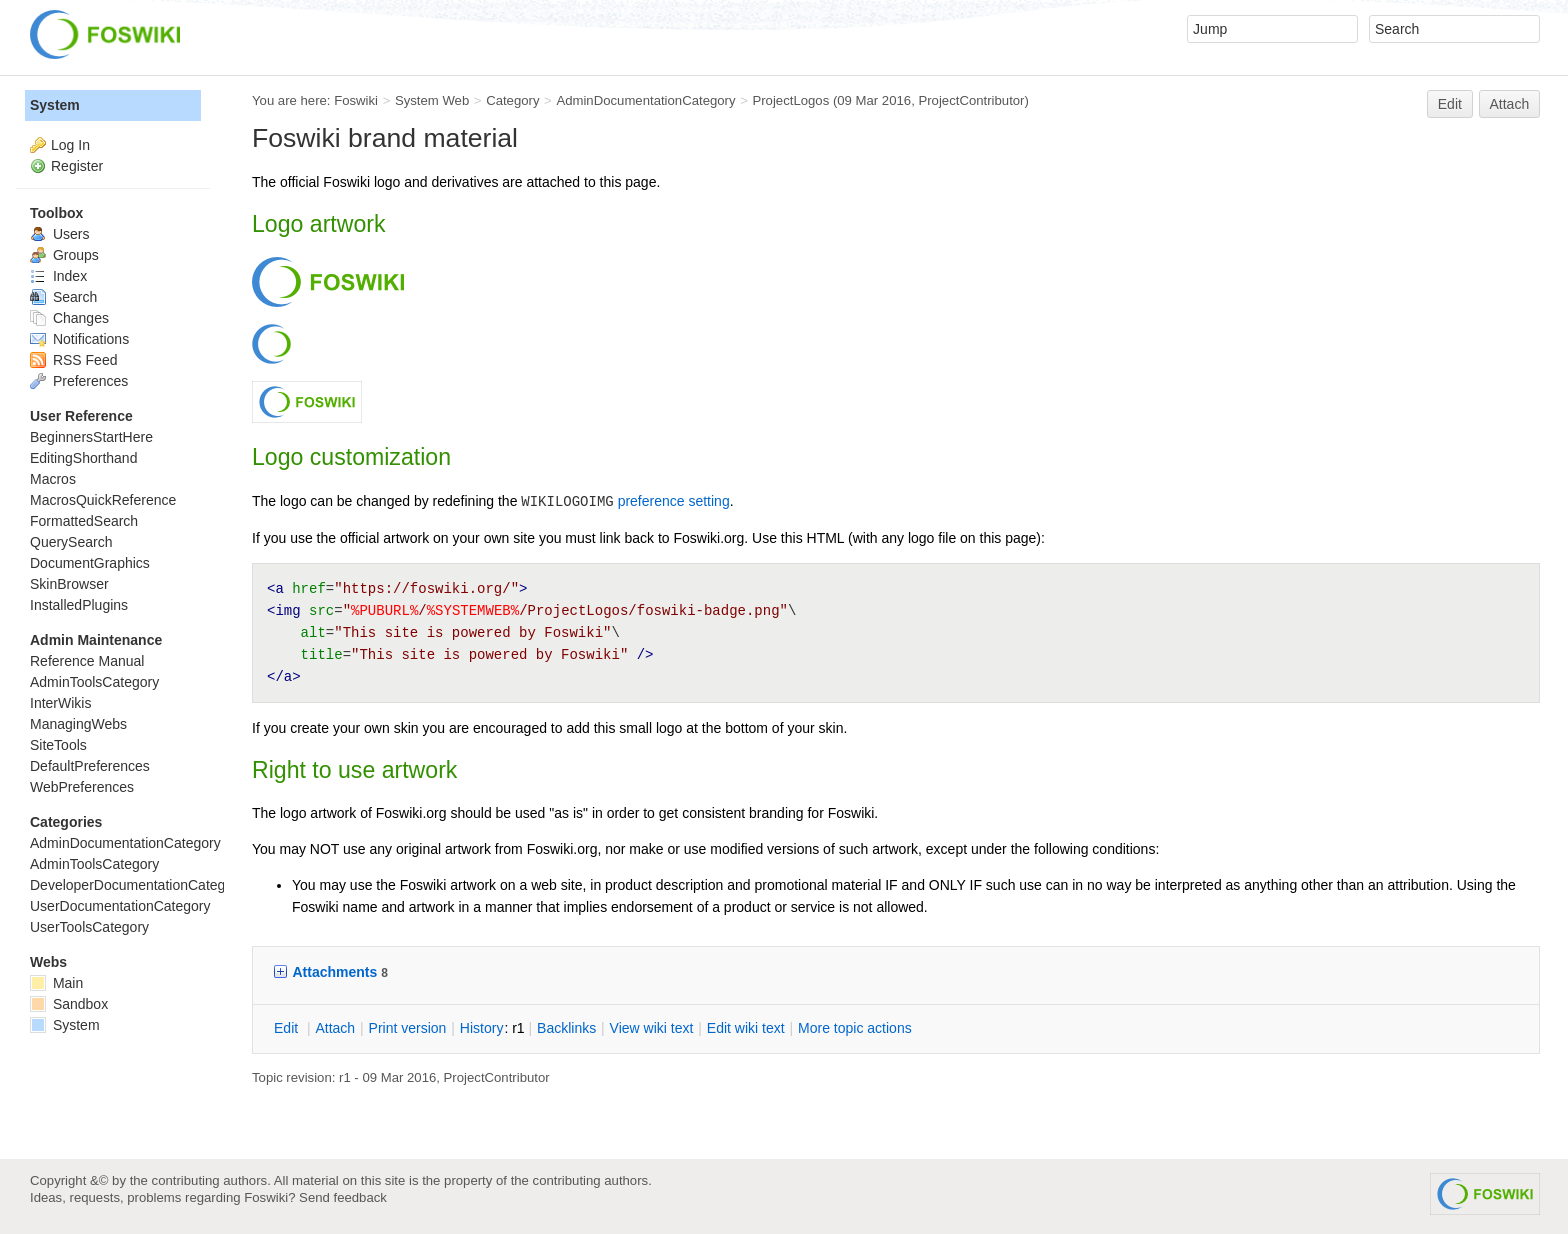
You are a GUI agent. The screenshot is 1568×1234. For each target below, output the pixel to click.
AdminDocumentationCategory (645, 100)
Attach (1510, 104)
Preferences (79, 381)
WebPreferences (82, 787)
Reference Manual (87, 661)
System (55, 105)
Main (56, 983)
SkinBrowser (69, 584)
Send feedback (343, 1197)
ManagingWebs (78, 724)
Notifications (79, 339)
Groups (64, 255)
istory (482, 1028)
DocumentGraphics (90, 563)
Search (63, 297)
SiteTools (58, 745)
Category (512, 100)
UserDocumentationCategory (120, 906)
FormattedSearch (84, 521)
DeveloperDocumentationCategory (137, 885)
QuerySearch (71, 542)
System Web (432, 100)
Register (77, 166)
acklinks (566, 1028)
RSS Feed (73, 360)
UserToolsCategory (89, 927)
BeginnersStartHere (91, 437)
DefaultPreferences (90, 766)
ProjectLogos (790, 100)
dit (288, 1028)
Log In (70, 145)
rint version (408, 1028)
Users (59, 234)
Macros (53, 479)
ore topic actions (855, 1028)
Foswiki (356, 100)
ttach (335, 1028)
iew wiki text (652, 1028)
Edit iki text (746, 1028)
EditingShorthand (83, 458)
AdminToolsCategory (94, 682)
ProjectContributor (971, 100)
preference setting (674, 501)
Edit (1450, 104)
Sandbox (69, 1004)
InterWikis (60, 703)
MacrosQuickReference (103, 500)
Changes (69, 318)
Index (58, 276)
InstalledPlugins (79, 605)
